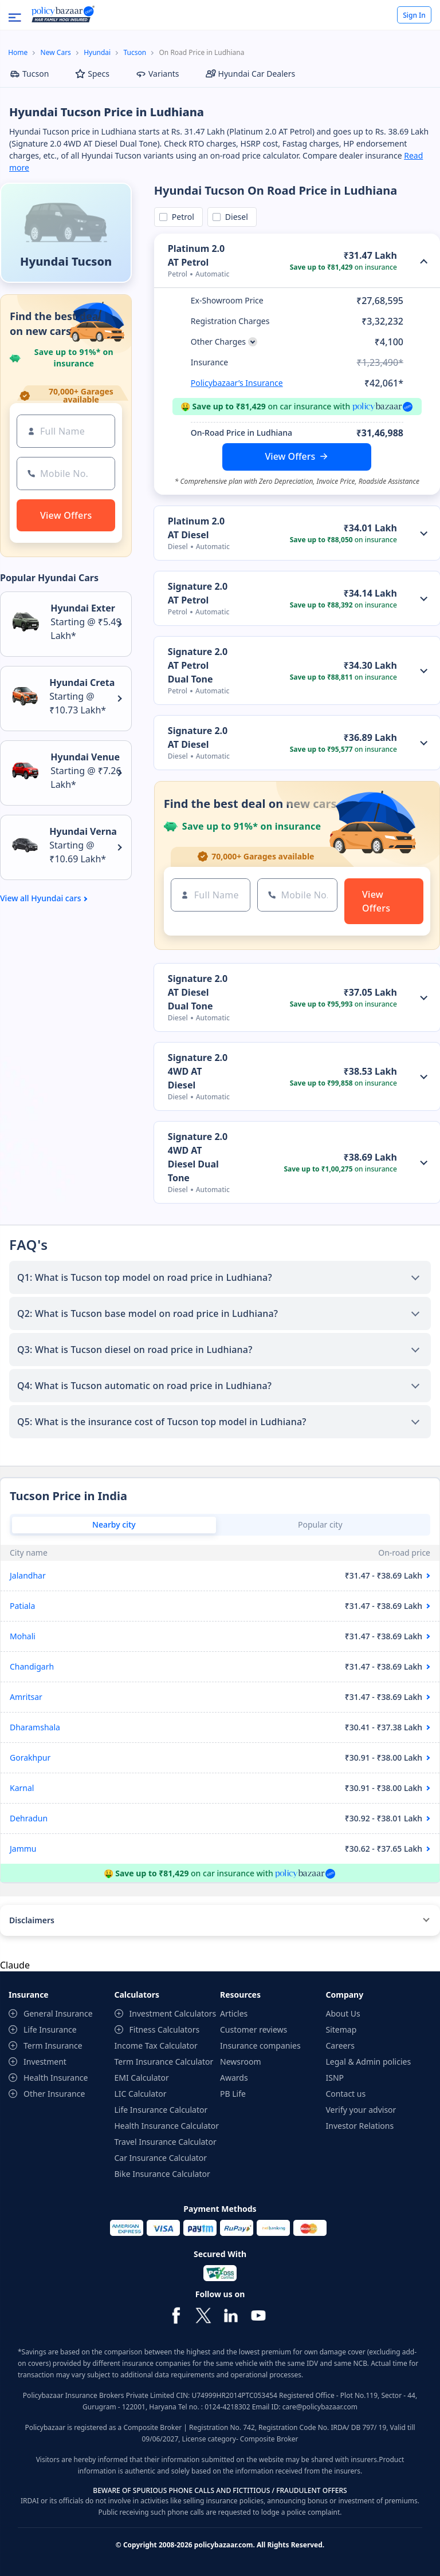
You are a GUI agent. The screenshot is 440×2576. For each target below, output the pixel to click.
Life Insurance (50, 2029)
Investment (44, 2061)
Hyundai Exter (82, 608)
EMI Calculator (142, 2077)
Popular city (320, 1524)
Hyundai (97, 52)
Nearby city (114, 1524)
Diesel (235, 216)
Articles (233, 2013)
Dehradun (29, 1818)
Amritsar (26, 1696)
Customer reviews (253, 2029)
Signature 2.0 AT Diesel (197, 737)
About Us (343, 2013)
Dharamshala (35, 1727)
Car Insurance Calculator (161, 2157)
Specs (92, 73)
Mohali (23, 1636)
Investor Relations (360, 2125)
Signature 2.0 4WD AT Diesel (197, 1071)
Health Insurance (55, 2077)
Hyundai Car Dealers (251, 73)
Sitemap (341, 2029)
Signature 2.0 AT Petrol (197, 593)
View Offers (290, 456)
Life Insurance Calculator (161, 2109)
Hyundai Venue (85, 757)
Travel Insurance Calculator (166, 2141)
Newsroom (240, 2061)
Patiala (22, 1605)
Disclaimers (31, 1920)
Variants (157, 73)
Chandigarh (32, 1666)
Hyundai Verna (83, 831)
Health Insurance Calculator (167, 2125)
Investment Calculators (173, 2013)
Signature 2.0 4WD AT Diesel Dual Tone (197, 1157)
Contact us (346, 2093)
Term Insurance (52, 2045)
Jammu (23, 1848)
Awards (234, 2077)
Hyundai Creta (82, 682)
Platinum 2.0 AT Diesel (196, 528)
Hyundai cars (56, 898)
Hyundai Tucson (66, 261)
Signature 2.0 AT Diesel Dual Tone (197, 992)
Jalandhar (28, 1575)
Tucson (135, 52)
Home (18, 52)
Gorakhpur (30, 1757)
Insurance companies (260, 2045)
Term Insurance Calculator (164, 2061)
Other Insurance (54, 2093)
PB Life (233, 2093)
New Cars (56, 52)
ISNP (335, 2077)
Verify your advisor (361, 2109)
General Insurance (58, 2013)
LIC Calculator (141, 2093)
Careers (340, 2045)
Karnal (22, 1787)
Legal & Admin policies (368, 2061)
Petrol (181, 216)
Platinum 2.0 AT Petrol (196, 255)
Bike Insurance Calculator (162, 2173)
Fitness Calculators (164, 2029)
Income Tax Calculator (156, 2045)
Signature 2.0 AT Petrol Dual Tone (197, 665)
